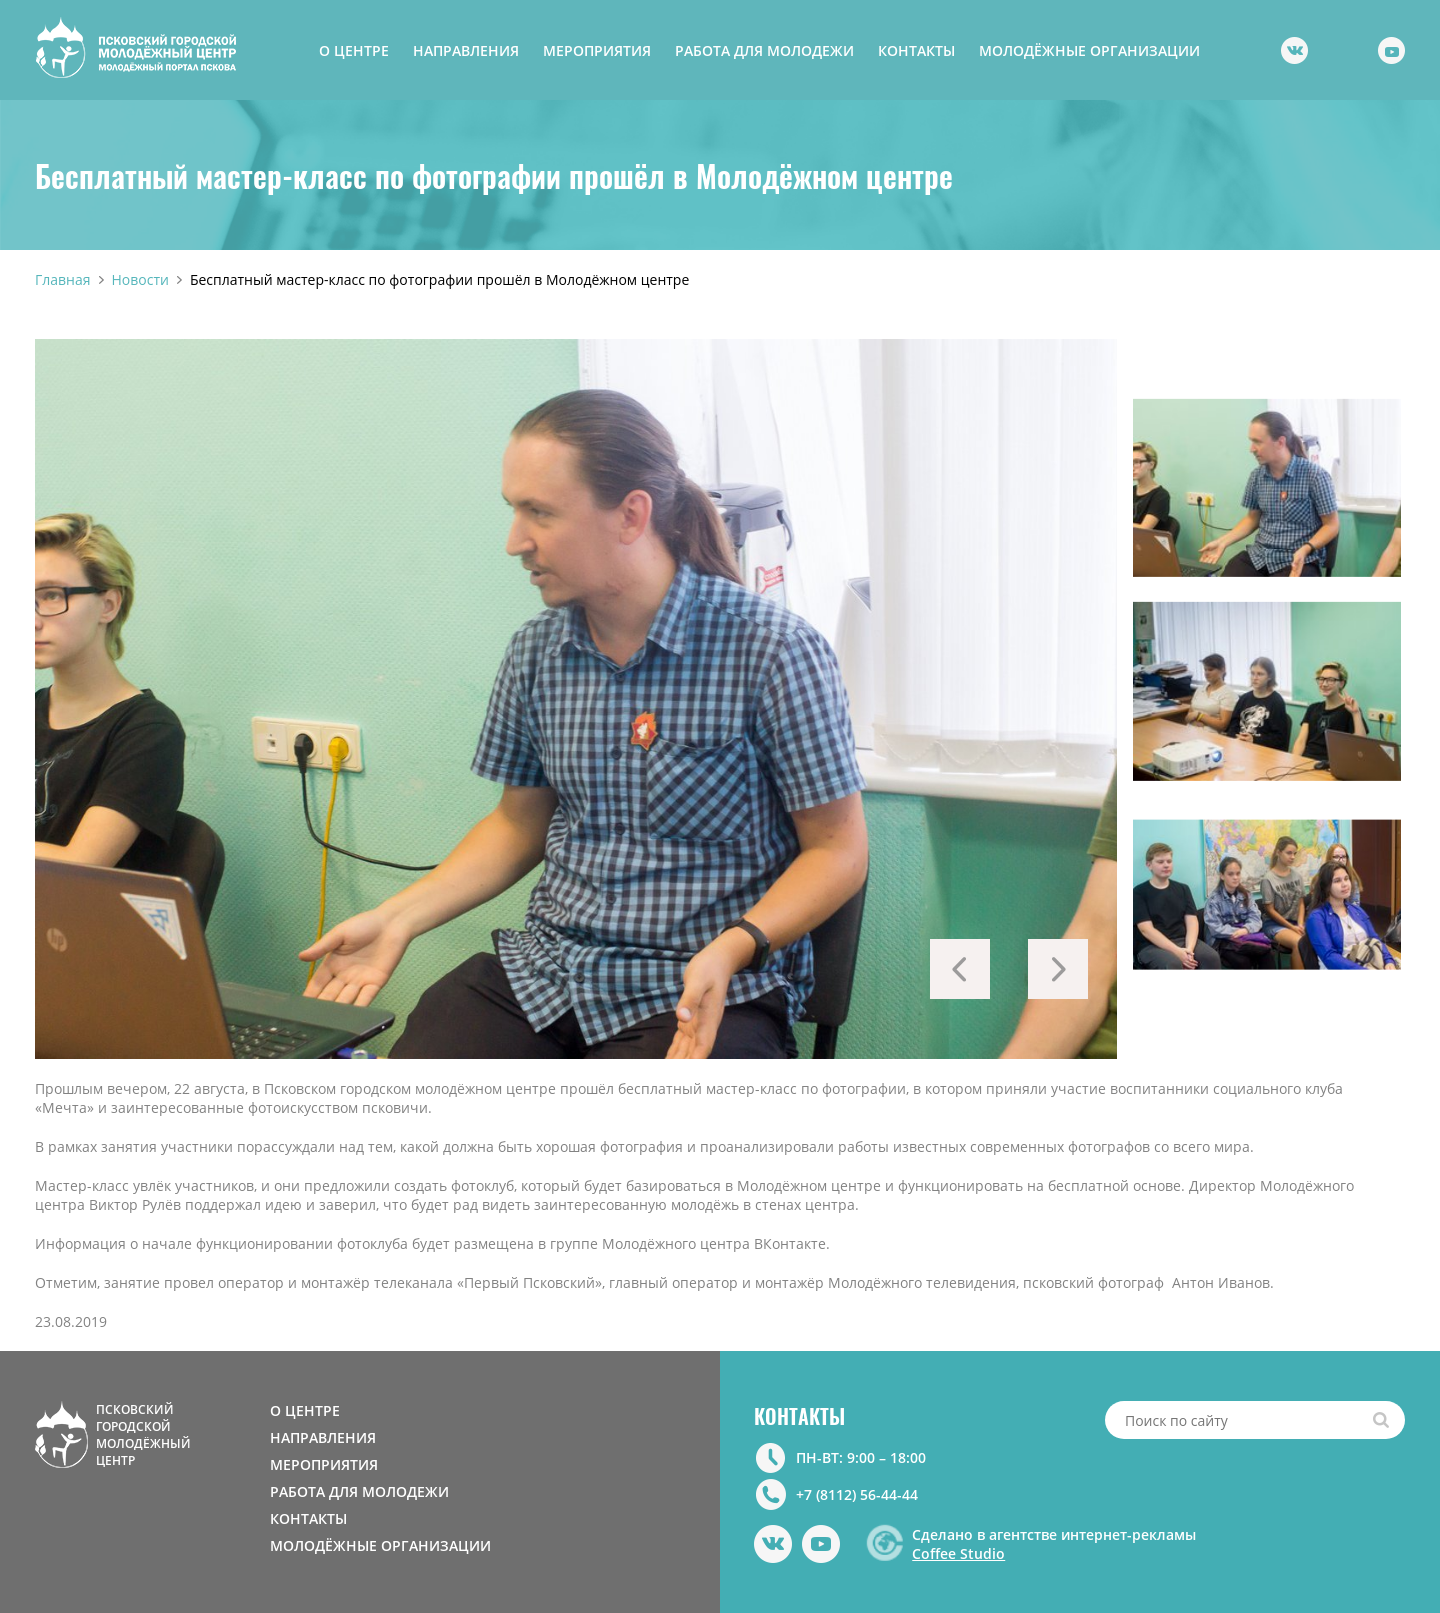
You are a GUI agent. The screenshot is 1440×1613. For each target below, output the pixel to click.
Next (1058, 969)
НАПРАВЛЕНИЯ (466, 50)
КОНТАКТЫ (916, 50)
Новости (140, 279)
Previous (960, 969)
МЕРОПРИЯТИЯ (597, 50)
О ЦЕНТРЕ (354, 50)
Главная (63, 279)
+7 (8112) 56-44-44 (857, 1494)
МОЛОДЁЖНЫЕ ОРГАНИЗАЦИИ (1089, 50)
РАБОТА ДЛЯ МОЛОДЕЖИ (764, 50)
